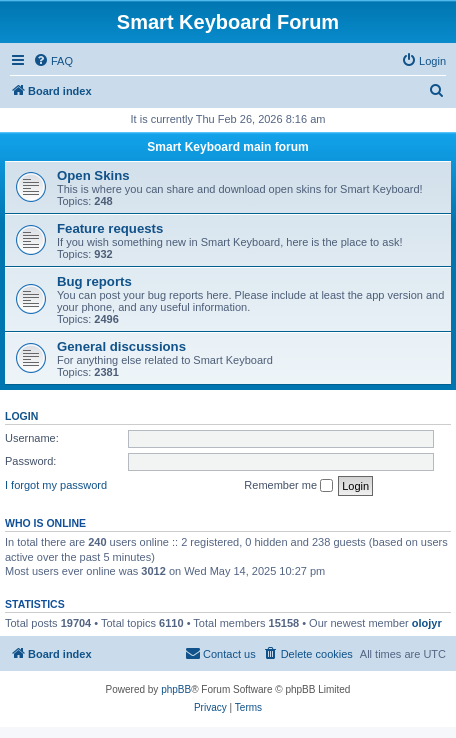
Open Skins (93, 175)
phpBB (176, 689)
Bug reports (94, 281)
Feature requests (110, 228)
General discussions (121, 346)
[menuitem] (53, 61)
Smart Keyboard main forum (227, 147)
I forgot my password (56, 485)
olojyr (427, 623)
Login (21, 416)
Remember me (288, 486)
